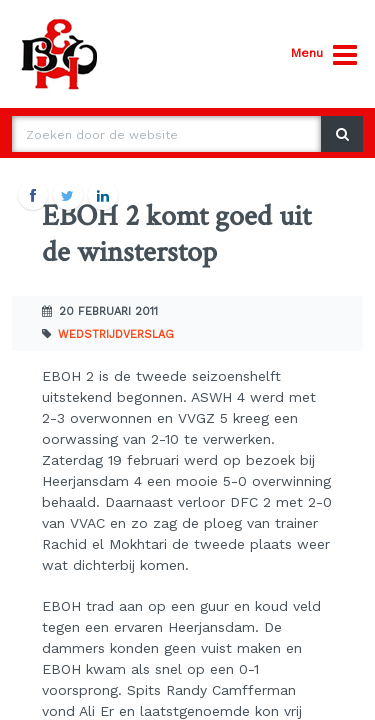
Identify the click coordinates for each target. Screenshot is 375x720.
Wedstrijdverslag (116, 334)
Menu (324, 55)
